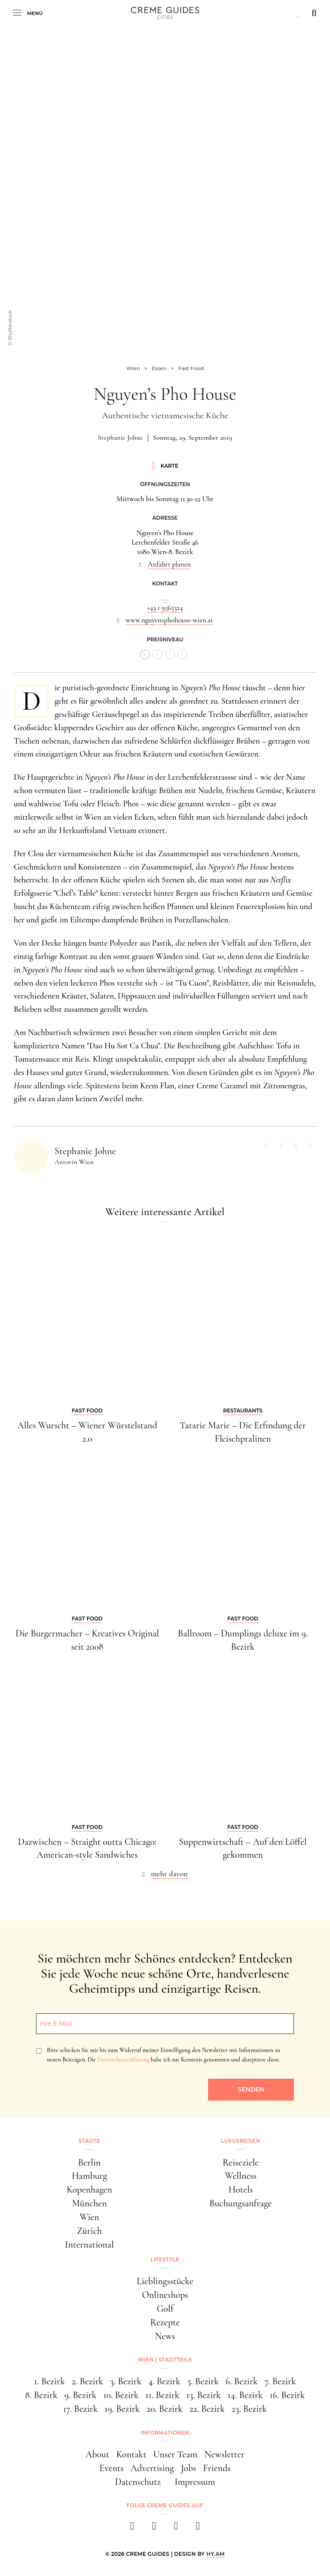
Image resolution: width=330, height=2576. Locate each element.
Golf (165, 2308)
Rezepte (165, 2322)
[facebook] (132, 2528)
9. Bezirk (80, 2395)
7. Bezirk (280, 2381)
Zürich (89, 2230)
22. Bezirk (207, 2408)
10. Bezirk (120, 2395)
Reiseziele (241, 2162)
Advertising (152, 2468)
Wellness (241, 2175)
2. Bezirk (87, 2381)
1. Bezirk (49, 2381)
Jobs (188, 2468)
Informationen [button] (165, 2432)
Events (111, 2468)
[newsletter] (198, 2528)
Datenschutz (138, 2481)
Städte (89, 2141)
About (97, 2454)
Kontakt (131, 2454)
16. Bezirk (287, 2395)
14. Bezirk (245, 2395)
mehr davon (169, 1873)
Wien (89, 2217)
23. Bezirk (249, 2408)
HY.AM (215, 2554)
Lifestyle (164, 2259)
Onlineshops (165, 2294)
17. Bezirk (80, 2408)
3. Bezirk (125, 2381)
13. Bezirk (203, 2395)
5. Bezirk (203, 2381)
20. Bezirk (165, 2408)
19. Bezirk (122, 2408)
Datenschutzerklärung (123, 2059)
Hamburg (89, 2175)
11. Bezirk (163, 2395)
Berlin (89, 2162)
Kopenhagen (89, 2189)
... (165, 598)
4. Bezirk (164, 2381)
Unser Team (175, 2454)
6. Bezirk (242, 2381)
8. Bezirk (41, 2395)
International (89, 2244)
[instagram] (154, 2528)
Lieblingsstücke (165, 2281)
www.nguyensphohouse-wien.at (169, 620)
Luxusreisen (240, 2141)
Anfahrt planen (169, 564)
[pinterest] (176, 2528)
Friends (217, 2468)
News (165, 2336)
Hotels (241, 2189)
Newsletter (224, 2454)
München (89, 2203)
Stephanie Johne (120, 437)
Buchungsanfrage (240, 2203)
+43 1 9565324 (165, 607)
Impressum (194, 2481)
